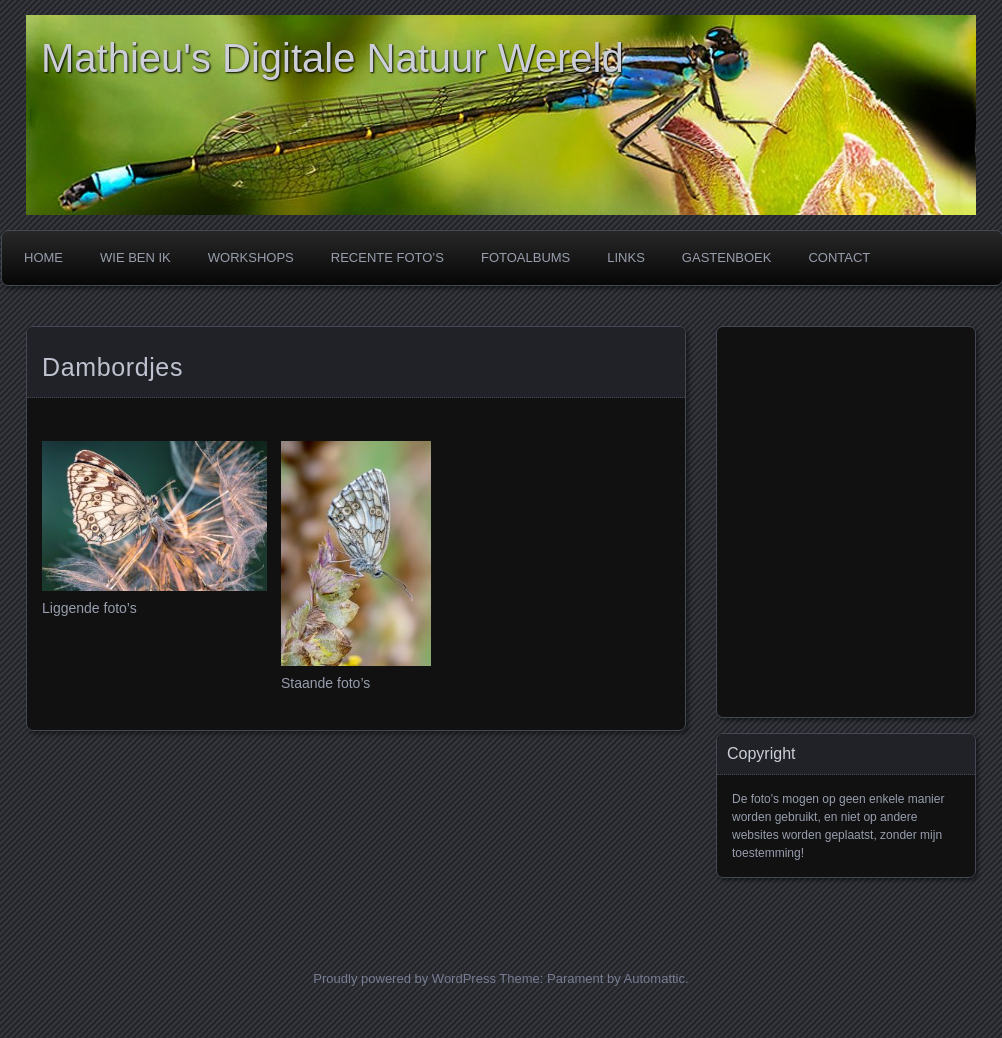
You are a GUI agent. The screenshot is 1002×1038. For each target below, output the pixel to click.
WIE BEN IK (135, 257)
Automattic (654, 978)
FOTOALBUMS (525, 257)
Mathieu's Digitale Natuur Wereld (332, 58)
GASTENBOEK (727, 257)
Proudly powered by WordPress (404, 978)
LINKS (626, 257)
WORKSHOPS (251, 257)
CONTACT (839, 257)
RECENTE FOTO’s (387, 257)
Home (43, 257)
